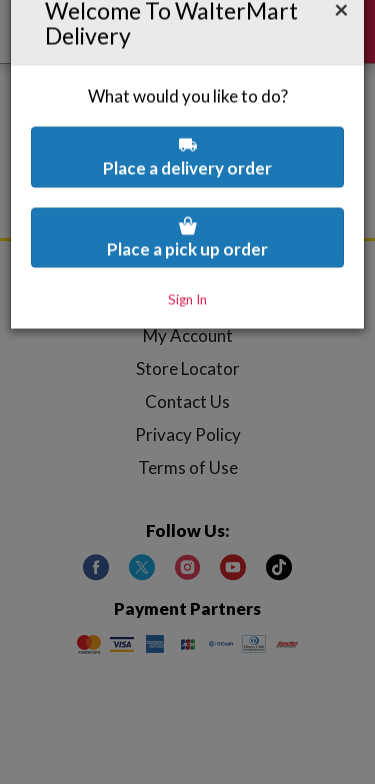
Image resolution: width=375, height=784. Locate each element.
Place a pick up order (187, 186)
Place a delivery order (187, 105)
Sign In (187, 248)
